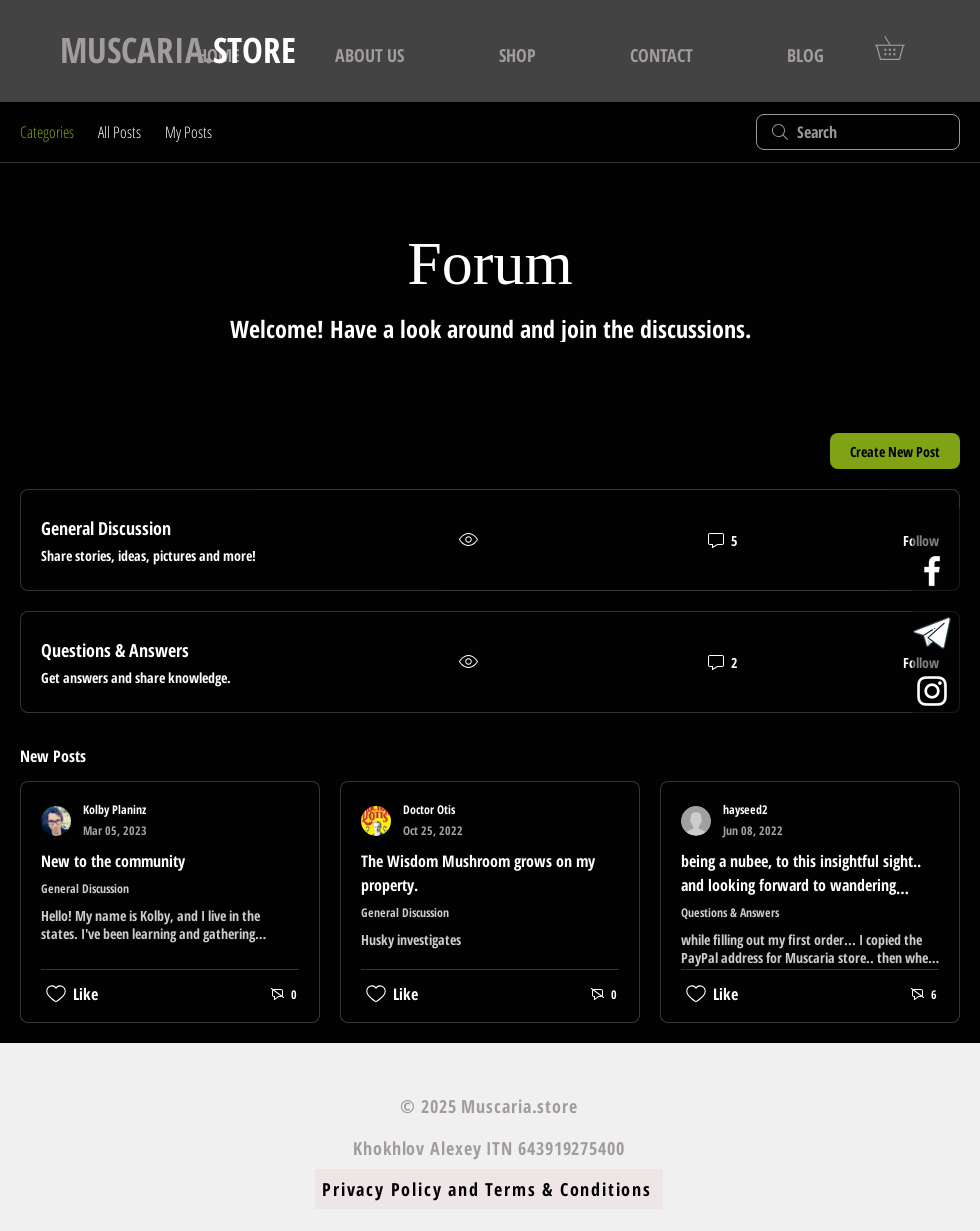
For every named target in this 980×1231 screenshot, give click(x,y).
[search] (858, 132)
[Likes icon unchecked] (56, 994)
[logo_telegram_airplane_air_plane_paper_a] (932, 631)
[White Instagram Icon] (932, 691)
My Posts (188, 132)
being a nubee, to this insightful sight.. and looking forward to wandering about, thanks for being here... (801, 885)
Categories (47, 132)
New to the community (113, 861)
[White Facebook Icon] (932, 571)
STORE (178, 49)
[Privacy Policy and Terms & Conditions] (489, 1189)
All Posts (119, 132)
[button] (901, 48)
